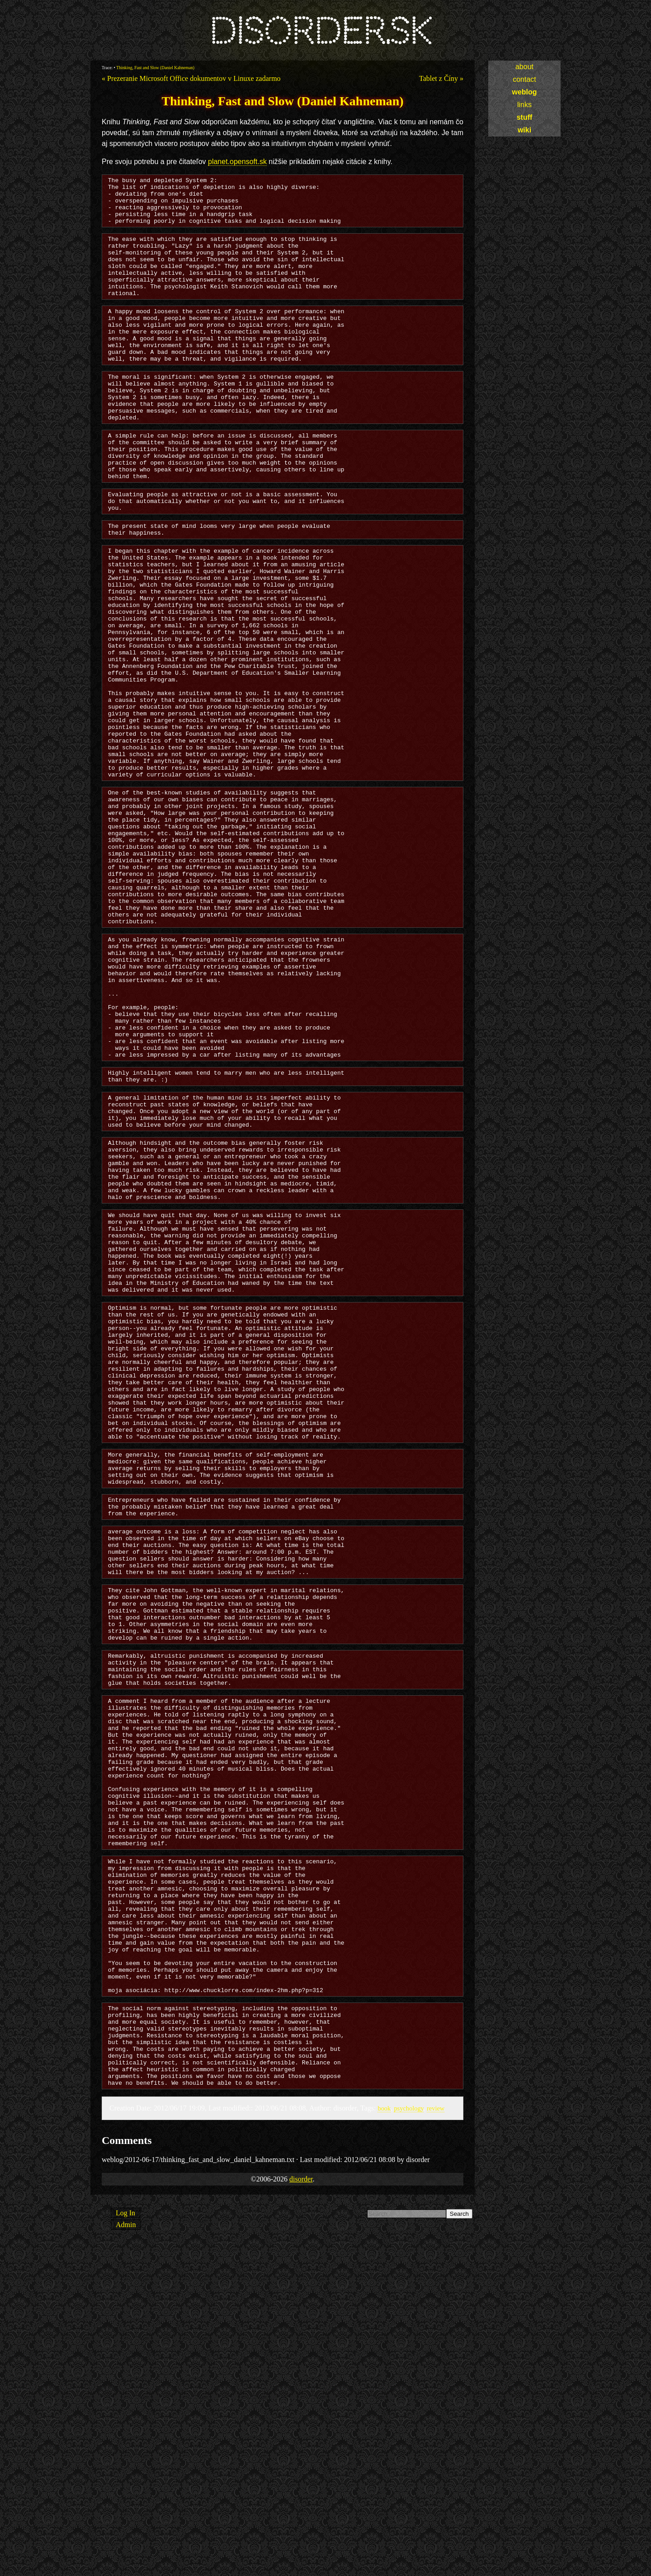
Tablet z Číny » (441, 78)
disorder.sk (320, 31)
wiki (524, 130)
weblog (524, 92)
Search (459, 2546)
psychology (408, 2440)
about (524, 67)
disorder (301, 2511)
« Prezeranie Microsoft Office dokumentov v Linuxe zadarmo (191, 78)
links (524, 104)
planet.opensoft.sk (237, 161)
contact (524, 79)
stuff (525, 117)
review (435, 2440)
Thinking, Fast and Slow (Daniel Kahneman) (155, 67)
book (384, 2440)
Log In (125, 2545)
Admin (126, 2557)
